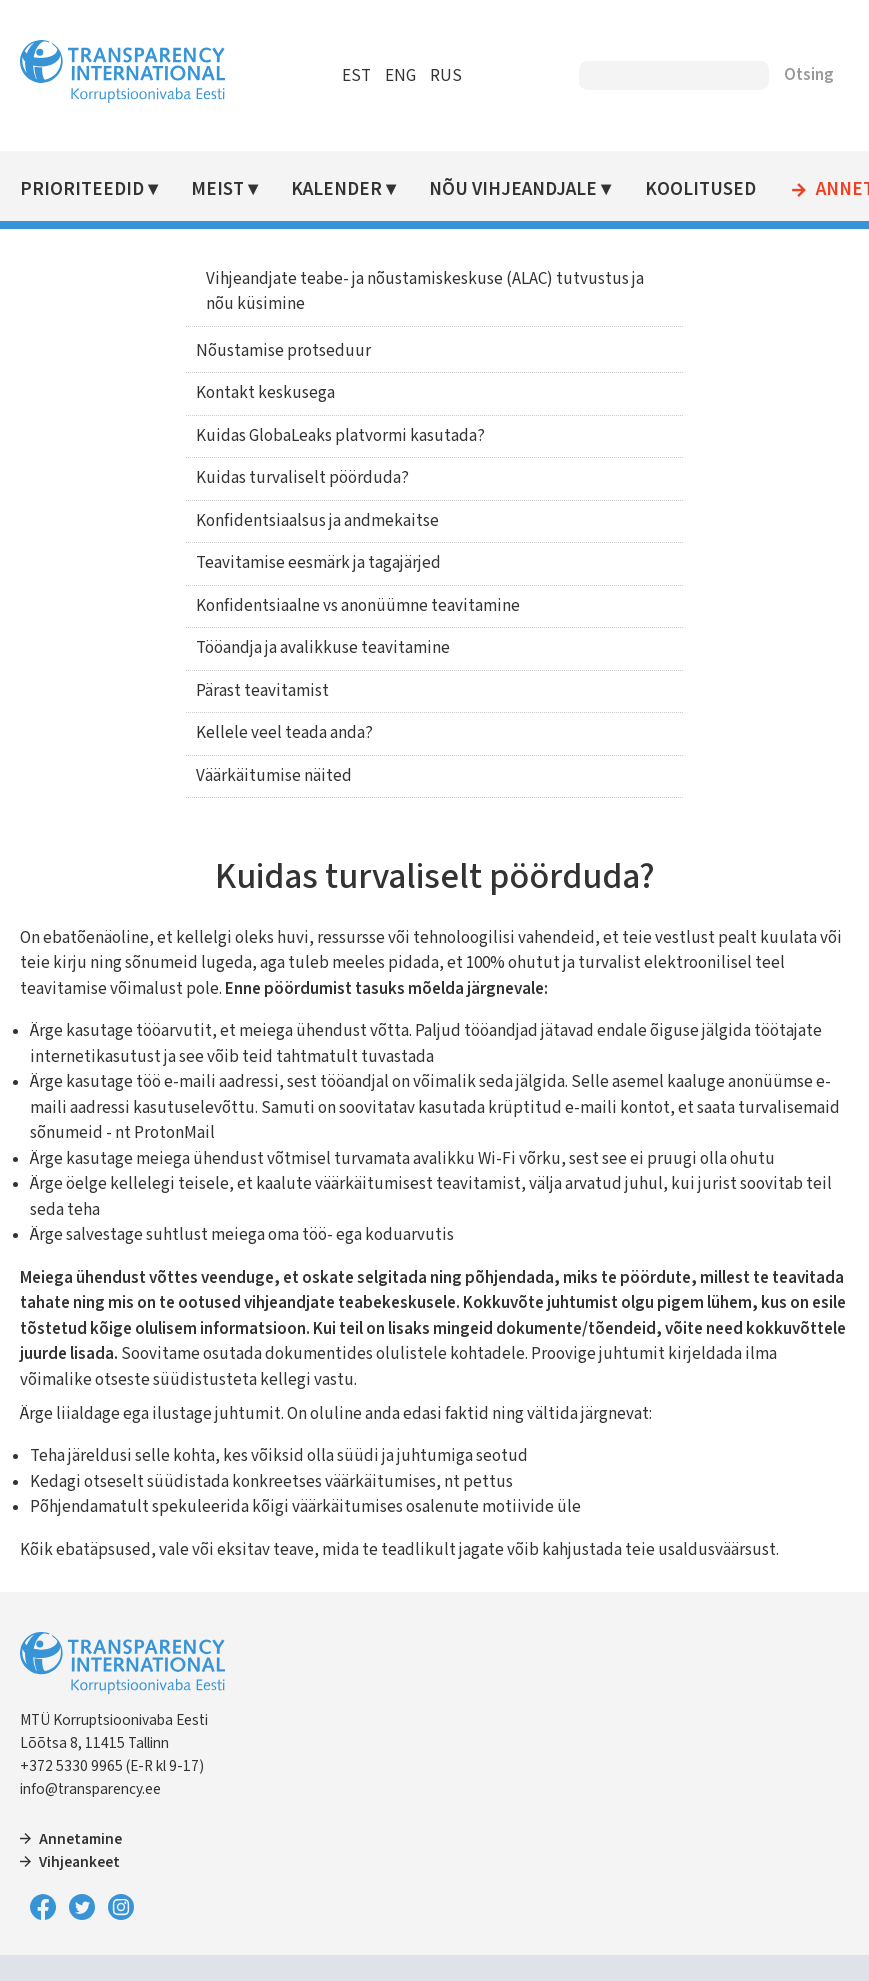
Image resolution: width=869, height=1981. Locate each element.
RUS (446, 76)
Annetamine (80, 1839)
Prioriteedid (82, 189)
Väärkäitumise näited (274, 776)
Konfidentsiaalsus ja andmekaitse (317, 521)
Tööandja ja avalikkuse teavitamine (323, 648)
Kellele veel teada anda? (284, 733)
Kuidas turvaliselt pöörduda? (302, 478)
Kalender (336, 189)
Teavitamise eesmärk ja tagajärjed (318, 563)
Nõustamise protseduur (283, 351)
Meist (217, 189)
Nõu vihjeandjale (513, 189)
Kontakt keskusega (265, 393)
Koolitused (700, 189)
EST (356, 76)
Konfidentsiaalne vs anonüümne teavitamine (358, 606)
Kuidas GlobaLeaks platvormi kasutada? (340, 436)
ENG (400, 76)
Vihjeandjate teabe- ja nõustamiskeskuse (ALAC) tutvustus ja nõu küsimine (425, 292)
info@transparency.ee (90, 1789)
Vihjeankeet (79, 1862)
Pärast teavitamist (262, 691)
